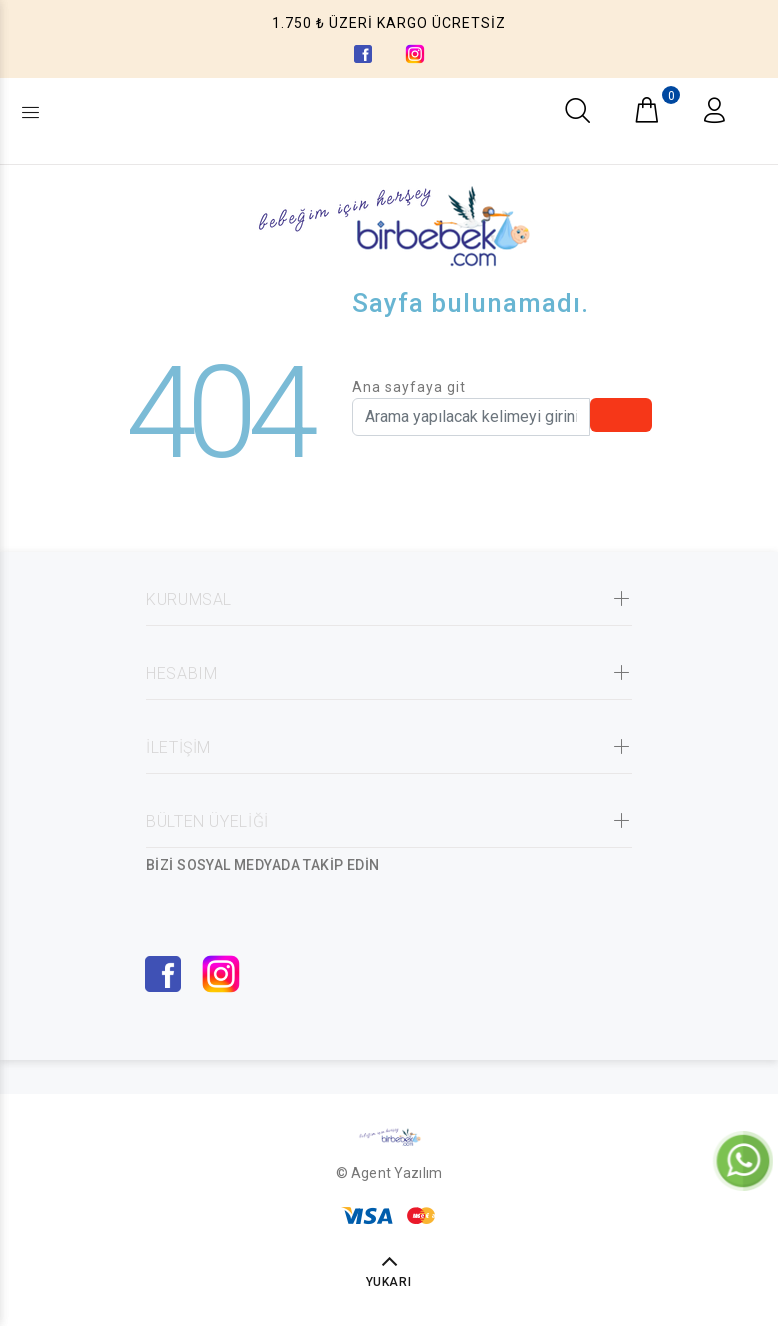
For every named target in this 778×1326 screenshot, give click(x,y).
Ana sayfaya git (409, 387)
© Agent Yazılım (389, 1173)
